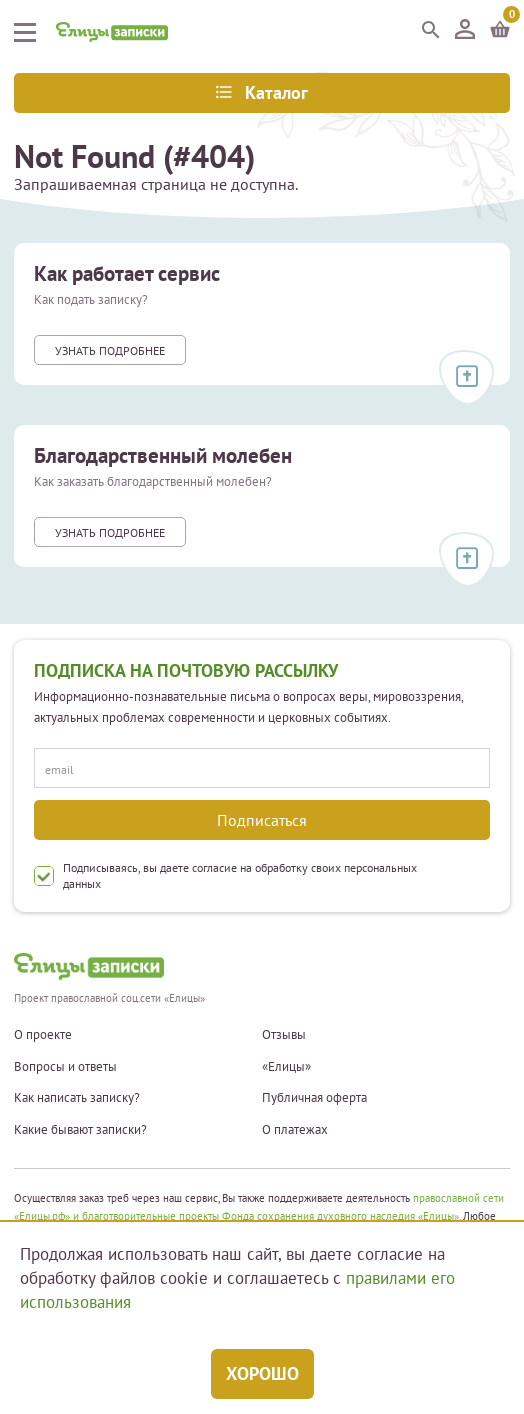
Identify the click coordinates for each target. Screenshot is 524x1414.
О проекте (43, 1035)
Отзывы (284, 1035)
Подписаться (262, 820)
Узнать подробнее (110, 350)
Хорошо (262, 1373)
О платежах (295, 1130)
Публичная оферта (314, 1098)
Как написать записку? (77, 1098)
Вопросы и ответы (65, 1067)
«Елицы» (286, 1067)
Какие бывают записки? (80, 1130)
